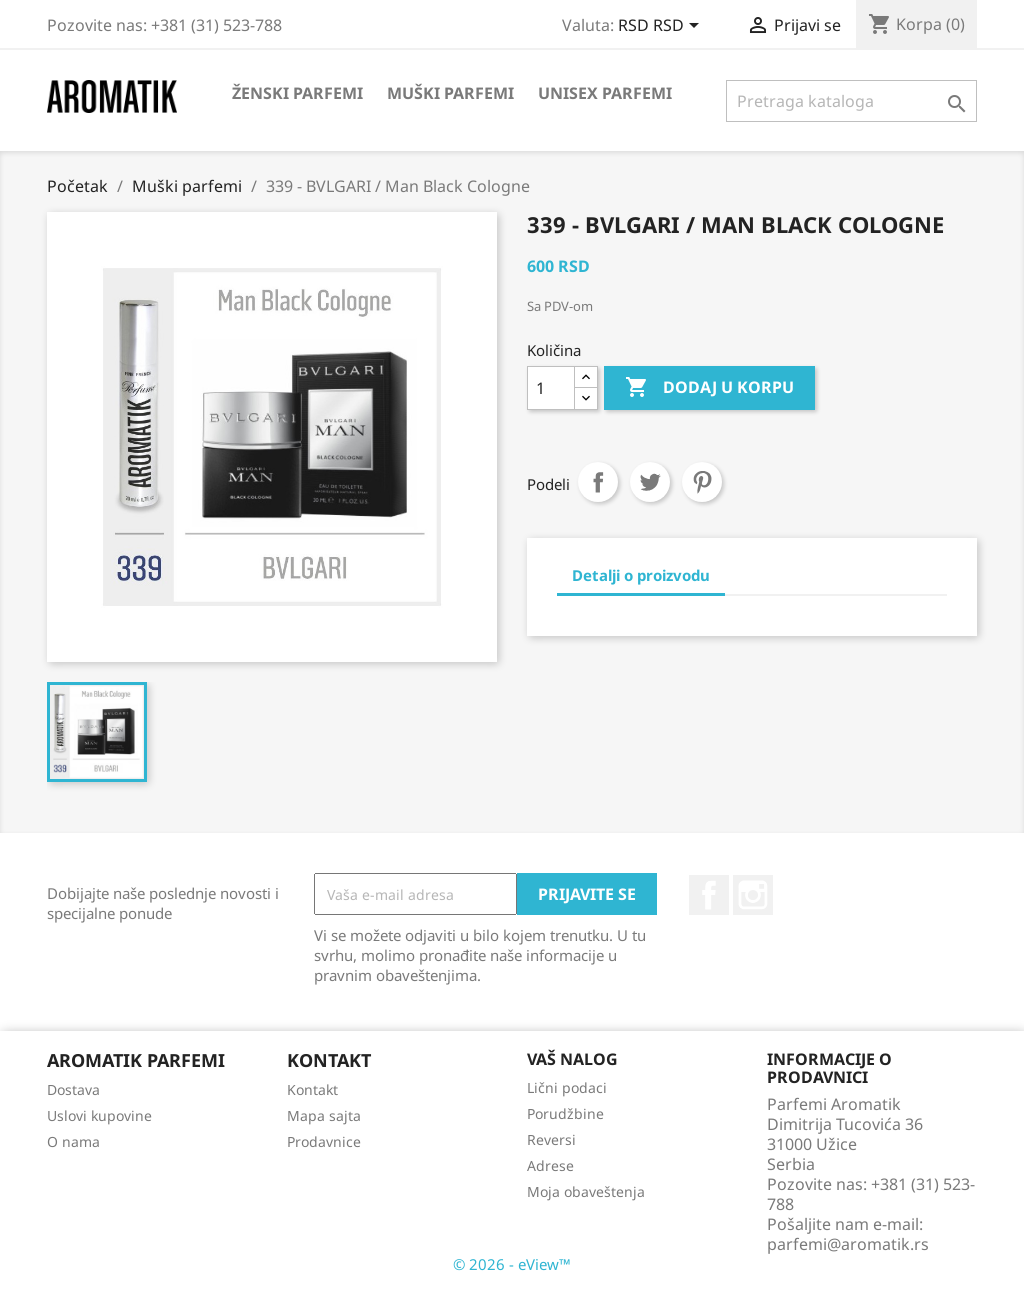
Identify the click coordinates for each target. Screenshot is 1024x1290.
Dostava (73, 1089)
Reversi (551, 1139)
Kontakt (312, 1089)
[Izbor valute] (662, 27)
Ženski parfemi (297, 93)
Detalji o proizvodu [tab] (641, 575)
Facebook (709, 895)
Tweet (650, 482)
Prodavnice (324, 1141)
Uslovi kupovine (99, 1115)
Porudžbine (565, 1113)
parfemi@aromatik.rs (848, 1244)
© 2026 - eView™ (512, 1264)
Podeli (598, 482)
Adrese (550, 1165)
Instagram (753, 895)
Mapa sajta (324, 1115)
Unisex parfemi (605, 93)
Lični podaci (567, 1087)
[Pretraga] (851, 101)
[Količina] (551, 388)
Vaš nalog (572, 1059)
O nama (73, 1141)
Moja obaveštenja (586, 1191)
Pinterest (702, 482)
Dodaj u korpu (709, 388)
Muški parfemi (450, 93)
